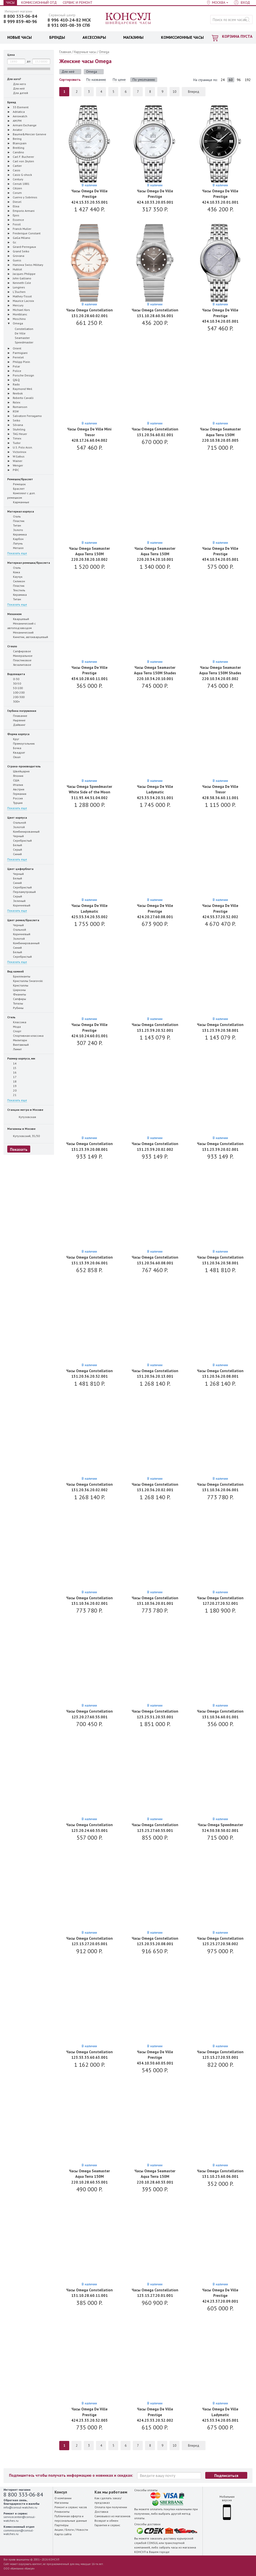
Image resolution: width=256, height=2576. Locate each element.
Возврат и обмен (106, 2520)
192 (248, 80)
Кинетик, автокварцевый (27, 637)
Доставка (101, 2511)
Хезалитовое (19, 665)
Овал (13, 757)
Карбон (15, 539)
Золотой (16, 827)
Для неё (16, 88)
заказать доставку (163, 2538)
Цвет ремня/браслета (23, 920)
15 (11, 1068)
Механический (20, 632)
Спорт (14, 1031)
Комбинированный (23, 831)
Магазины (61, 2502)
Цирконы (16, 990)
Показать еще (17, 553)
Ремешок (16, 484)
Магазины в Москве (21, 1129)
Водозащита (16, 674)
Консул (128, 19)
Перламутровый (21, 892)
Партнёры (61, 2525)
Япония (15, 776)
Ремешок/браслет (20, 479)
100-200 (15, 692)
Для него (16, 84)
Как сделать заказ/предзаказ (108, 2500)
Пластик (15, 521)
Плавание (17, 716)
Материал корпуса (20, 511)
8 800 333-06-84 (20, 16)
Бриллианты (18, 976)
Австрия (15, 789)
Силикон (16, 581)
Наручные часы (85, 52)
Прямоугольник (21, 743)
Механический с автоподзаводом (21, 625)
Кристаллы (17, 985)
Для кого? (14, 79)
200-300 (15, 697)
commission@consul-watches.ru (19, 2532)
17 (11, 1077)
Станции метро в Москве (25, 1110)
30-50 (14, 683)
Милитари (17, 1040)
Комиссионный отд (39, 2)
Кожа (13, 572)
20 (11, 1090)
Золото (15, 530)
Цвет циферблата (20, 869)
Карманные (18, 502)
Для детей (17, 93)
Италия (15, 785)
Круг (13, 739)
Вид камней (15, 971)
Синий (14, 854)
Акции (58, 2529)
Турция (14, 803)
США (13, 780)
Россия (15, 798)
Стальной (16, 822)
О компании (63, 2498)
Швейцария (18, 771)
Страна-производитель (24, 766)
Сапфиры (16, 999)
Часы (10, 2)
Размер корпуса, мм (21, 1058)
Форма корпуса (18, 734)
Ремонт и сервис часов (70, 2507)
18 (11, 1081)
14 (11, 1063)
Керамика (17, 534)
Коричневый (18, 905)
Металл (15, 548)
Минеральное (19, 656)
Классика (16, 1022)
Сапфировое (19, 651)
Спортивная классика (25, 1036)
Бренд (11, 102)
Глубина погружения (21, 711)
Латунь (15, 543)
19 (11, 1086)
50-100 (15, 688)
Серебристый (19, 840)
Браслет (15, 488)
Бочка (14, 748)
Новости (82, 2529)
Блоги (70, 2529)
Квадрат (16, 752)
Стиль (11, 1017)
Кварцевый (18, 619)
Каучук (14, 577)
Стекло (12, 646)
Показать (19, 1149)
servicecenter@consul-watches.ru (20, 2518)
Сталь (14, 516)
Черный (15, 836)
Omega (104, 52)
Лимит (14, 1049)
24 (223, 80)
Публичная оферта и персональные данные (70, 2518)
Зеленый (16, 901)
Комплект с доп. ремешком (21, 495)
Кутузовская (21, 1117)
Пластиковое (19, 660)
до (28, 61)
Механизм (14, 614)
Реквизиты (62, 2511)
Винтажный (18, 1045)
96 (239, 80)
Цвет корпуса (17, 817)
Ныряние (16, 720)
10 (174, 92)
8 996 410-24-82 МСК (69, 20)
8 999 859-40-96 (20, 21)
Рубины (15, 1008)
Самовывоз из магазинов (112, 2516)
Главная (65, 52)
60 (231, 80)
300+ (13, 701)
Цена (11, 55)
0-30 (13, 679)
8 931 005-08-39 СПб (69, 25)
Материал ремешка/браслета (28, 563)
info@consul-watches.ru (20, 2507)
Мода (14, 1026)
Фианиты (16, 994)
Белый (14, 845)
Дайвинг (16, 725)
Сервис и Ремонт (77, 2)
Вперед (193, 92)
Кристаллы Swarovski (25, 981)
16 (11, 1072)
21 (11, 1095)
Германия (16, 794)
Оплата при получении (110, 2507)
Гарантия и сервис (107, 2525)
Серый (14, 849)
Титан (14, 525)
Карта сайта (63, 2534)
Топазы (15, 1003)
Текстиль (16, 590)
